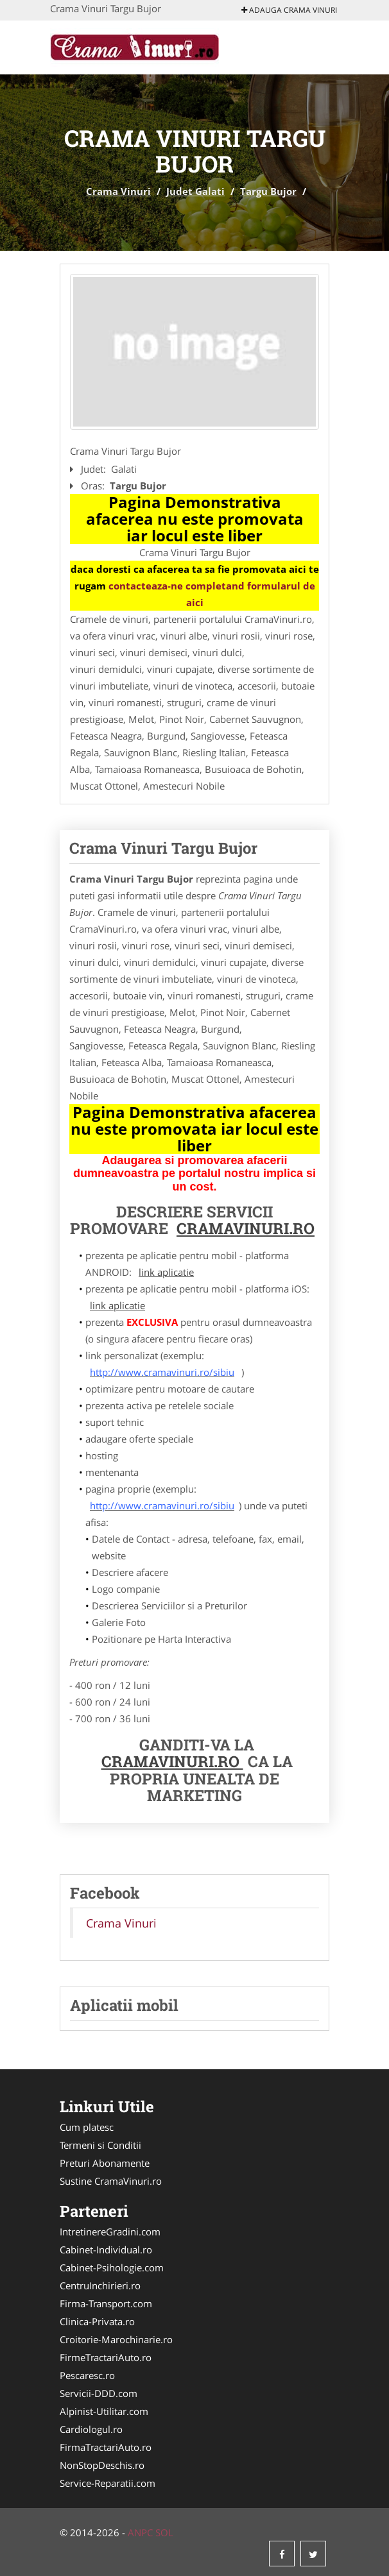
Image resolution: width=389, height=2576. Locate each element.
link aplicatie (166, 1272)
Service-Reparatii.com (107, 2483)
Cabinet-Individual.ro (106, 2249)
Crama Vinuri (118, 191)
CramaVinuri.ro (172, 1761)
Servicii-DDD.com (98, 2393)
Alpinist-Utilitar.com (104, 2411)
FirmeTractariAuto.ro (105, 2357)
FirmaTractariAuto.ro (105, 2447)
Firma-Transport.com (106, 2303)
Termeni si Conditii (100, 2145)
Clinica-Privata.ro (97, 2321)
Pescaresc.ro (87, 2375)
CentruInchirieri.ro (100, 2285)
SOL (164, 2532)
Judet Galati (195, 191)
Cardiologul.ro (91, 2429)
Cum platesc (87, 2127)
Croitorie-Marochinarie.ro (116, 2339)
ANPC (140, 2532)
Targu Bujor (268, 191)
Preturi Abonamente (105, 2163)
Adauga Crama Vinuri (289, 9)
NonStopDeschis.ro (102, 2465)
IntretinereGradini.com (110, 2231)
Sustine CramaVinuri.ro (111, 2181)
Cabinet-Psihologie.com (112, 2267)
